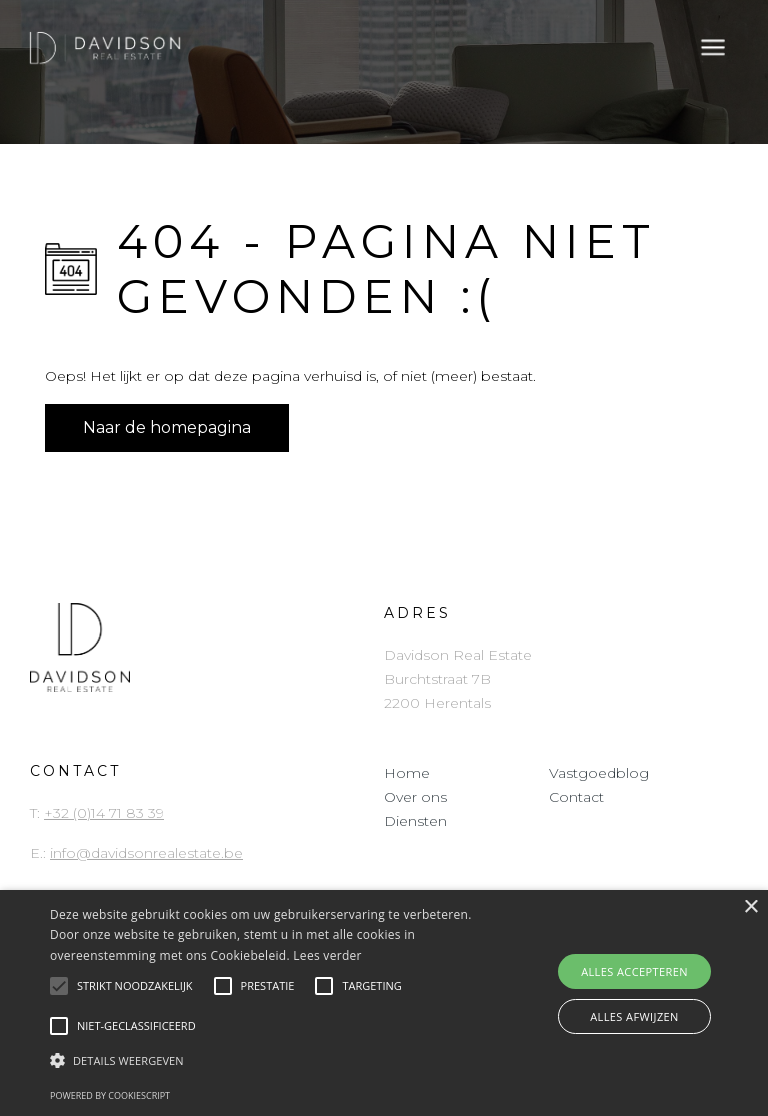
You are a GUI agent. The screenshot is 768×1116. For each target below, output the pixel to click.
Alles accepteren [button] (634, 971)
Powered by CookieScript (110, 1095)
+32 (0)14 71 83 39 (104, 813)
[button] (267, 1061)
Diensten (415, 821)
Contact (576, 797)
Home (407, 773)
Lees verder (327, 955)
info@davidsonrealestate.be (146, 853)
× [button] (750, 907)
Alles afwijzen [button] (634, 1016)
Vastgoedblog (599, 773)
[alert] (384, 1003)
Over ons (415, 797)
